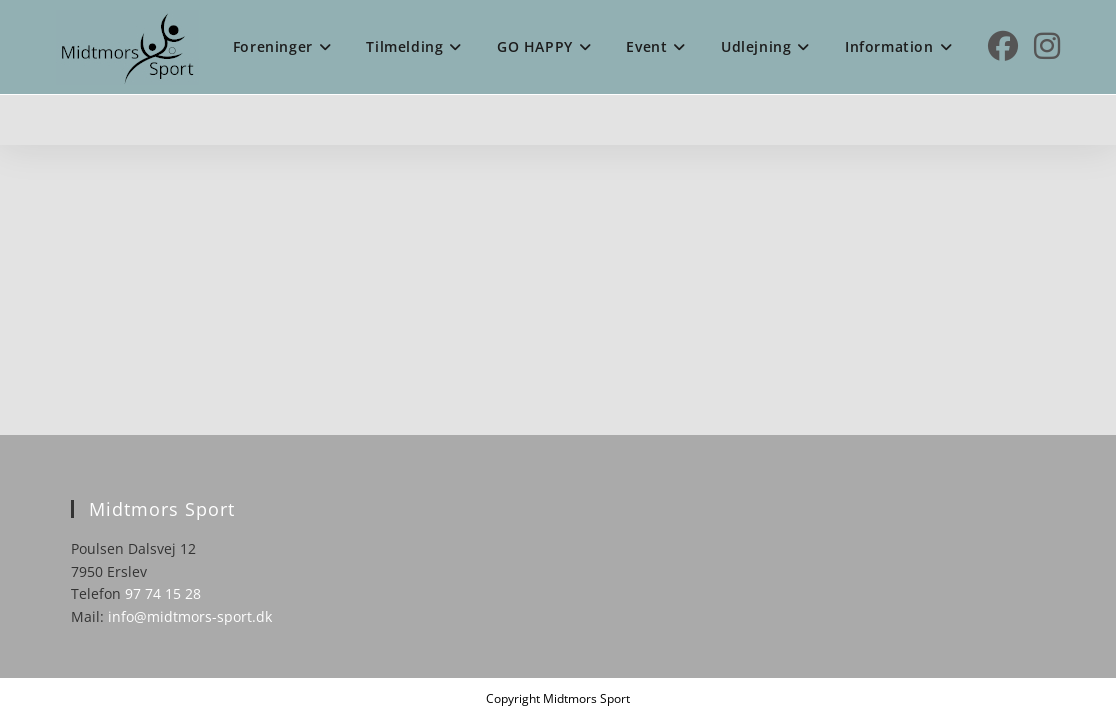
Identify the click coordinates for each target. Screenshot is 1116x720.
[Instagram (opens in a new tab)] (1047, 46)
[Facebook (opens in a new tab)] (1003, 46)
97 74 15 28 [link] (163, 593)
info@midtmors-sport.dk (190, 616)
